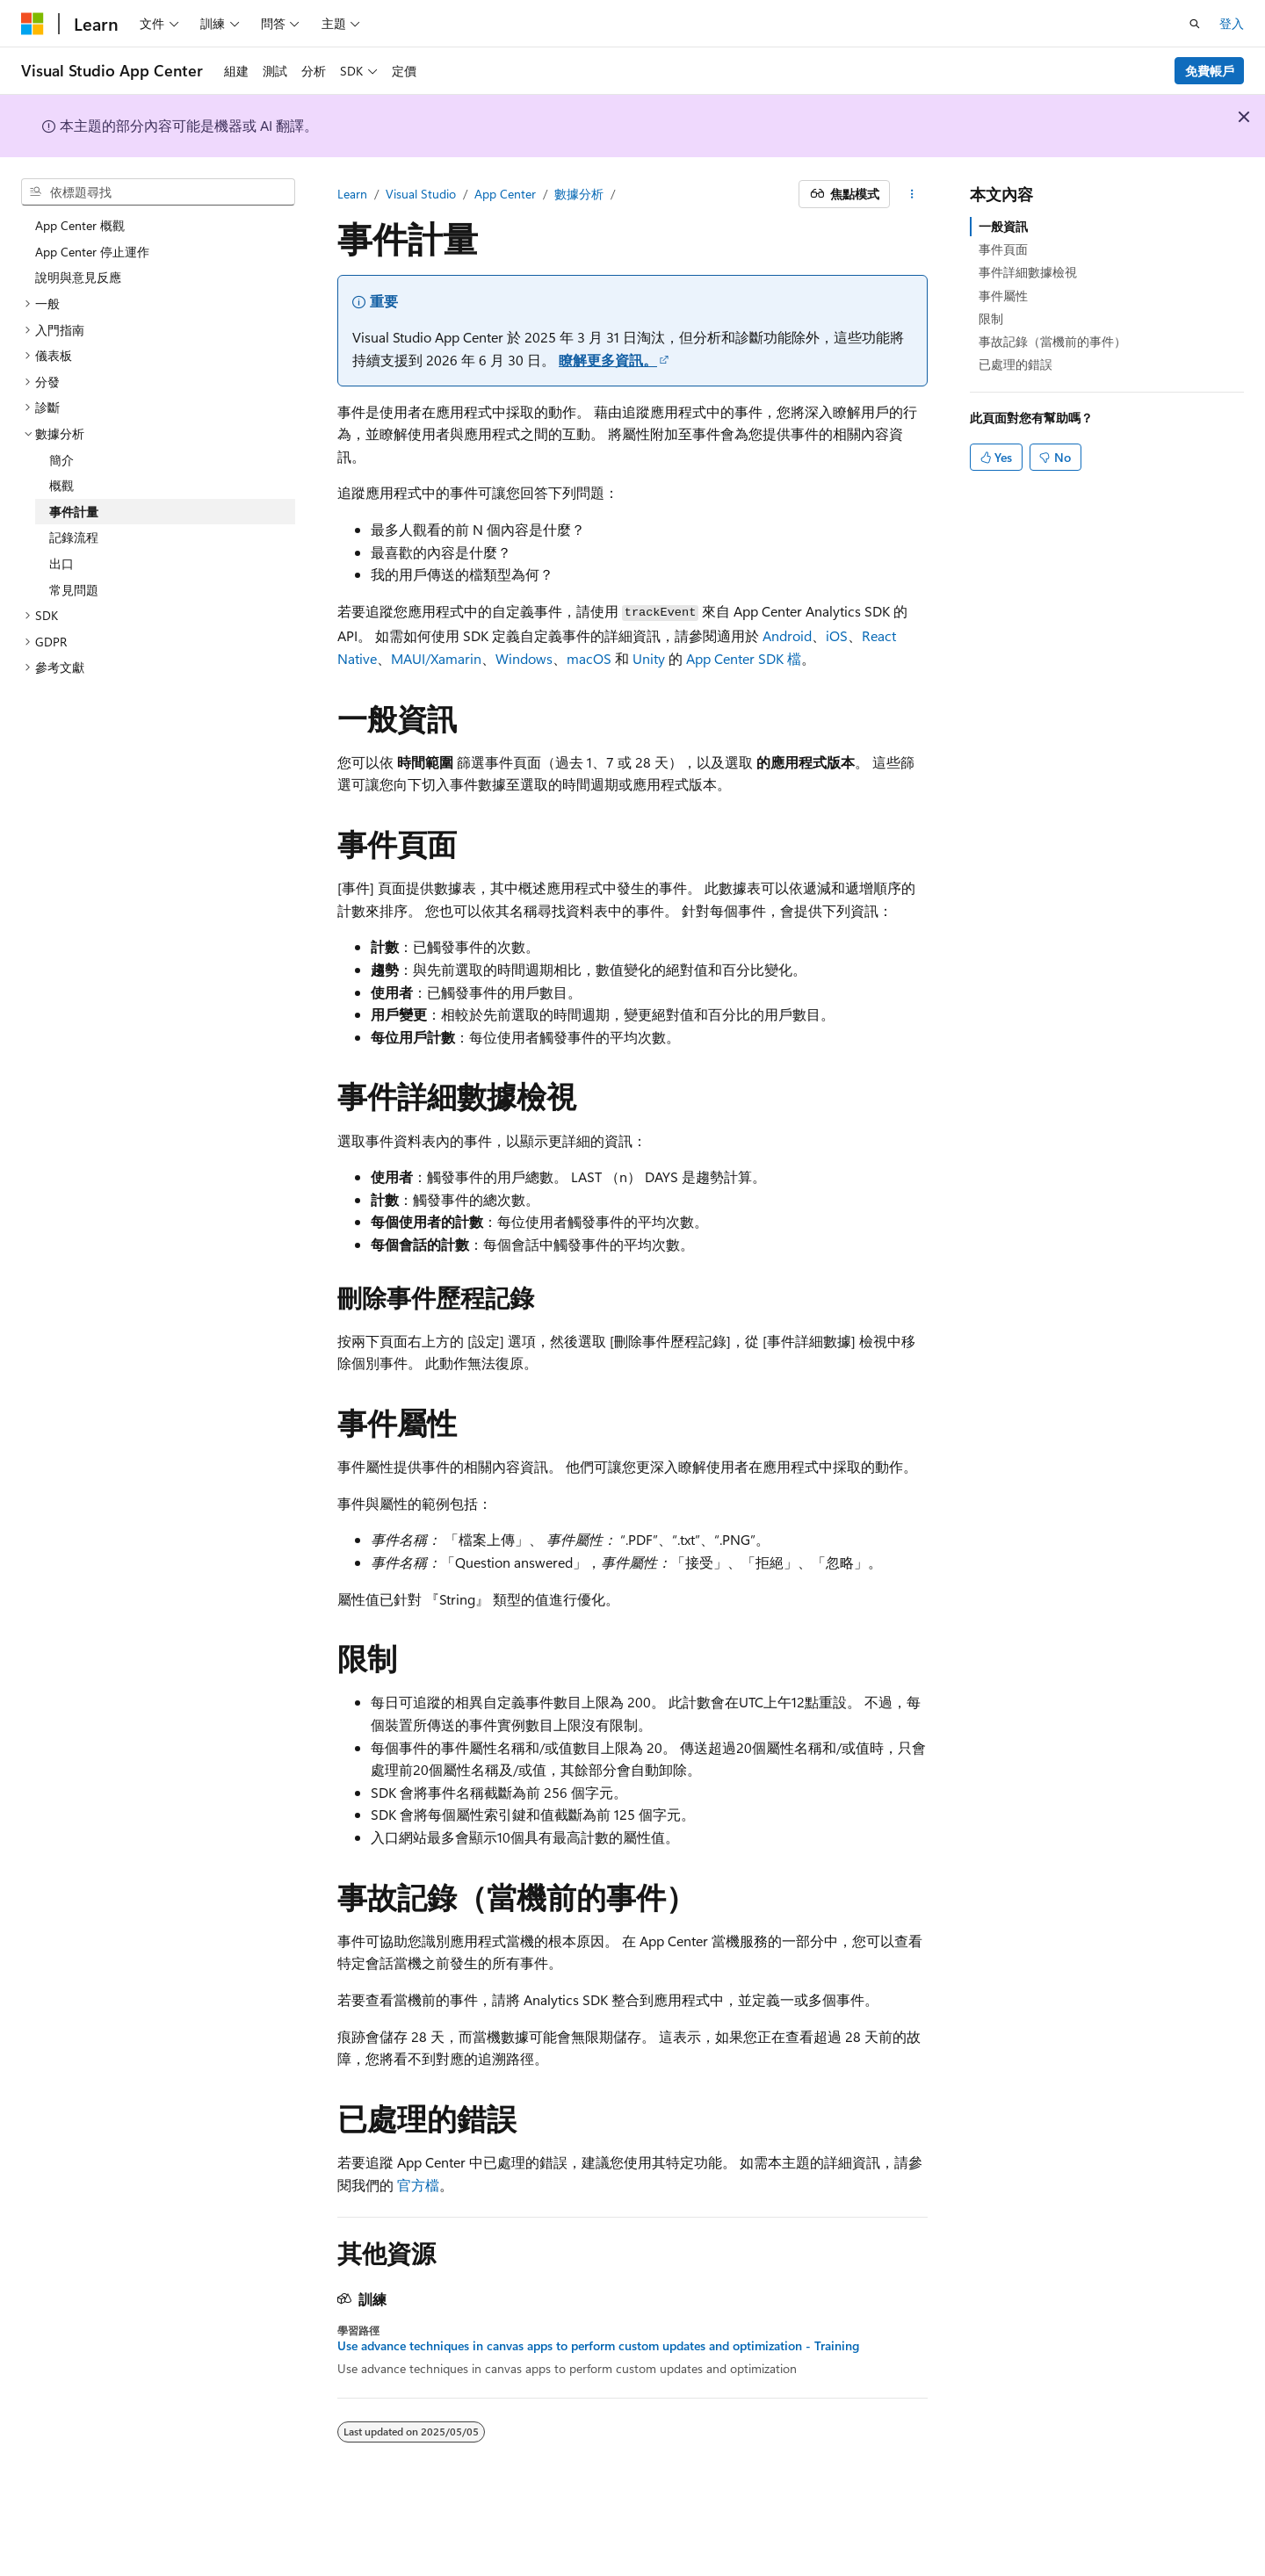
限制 (991, 318)
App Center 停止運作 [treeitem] (92, 251)
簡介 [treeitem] (61, 459)
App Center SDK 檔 (743, 658)
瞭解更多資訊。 (608, 359)
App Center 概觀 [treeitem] (80, 225)
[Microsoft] (32, 23)
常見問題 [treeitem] (73, 589)
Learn (352, 193)
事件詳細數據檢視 (1028, 271)
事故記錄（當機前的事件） (1052, 341)
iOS (837, 635)
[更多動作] (912, 194)
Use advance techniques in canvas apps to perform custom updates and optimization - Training (598, 2346)
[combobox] (158, 192)
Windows (524, 658)
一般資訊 (1003, 226)
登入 (1231, 23)
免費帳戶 (1209, 70)
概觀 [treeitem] (61, 485)
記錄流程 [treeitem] (73, 537)
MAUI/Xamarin (436, 658)
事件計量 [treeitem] (73, 511)
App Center (505, 193)
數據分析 (579, 193)
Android (787, 635)
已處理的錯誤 (1015, 364)
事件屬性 (1003, 295)
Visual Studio (421, 193)
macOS (589, 658)
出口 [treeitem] (61, 563)
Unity (648, 658)
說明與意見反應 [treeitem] (78, 277)
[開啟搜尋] (1194, 24)
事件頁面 (1003, 249)
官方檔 (418, 2185)
